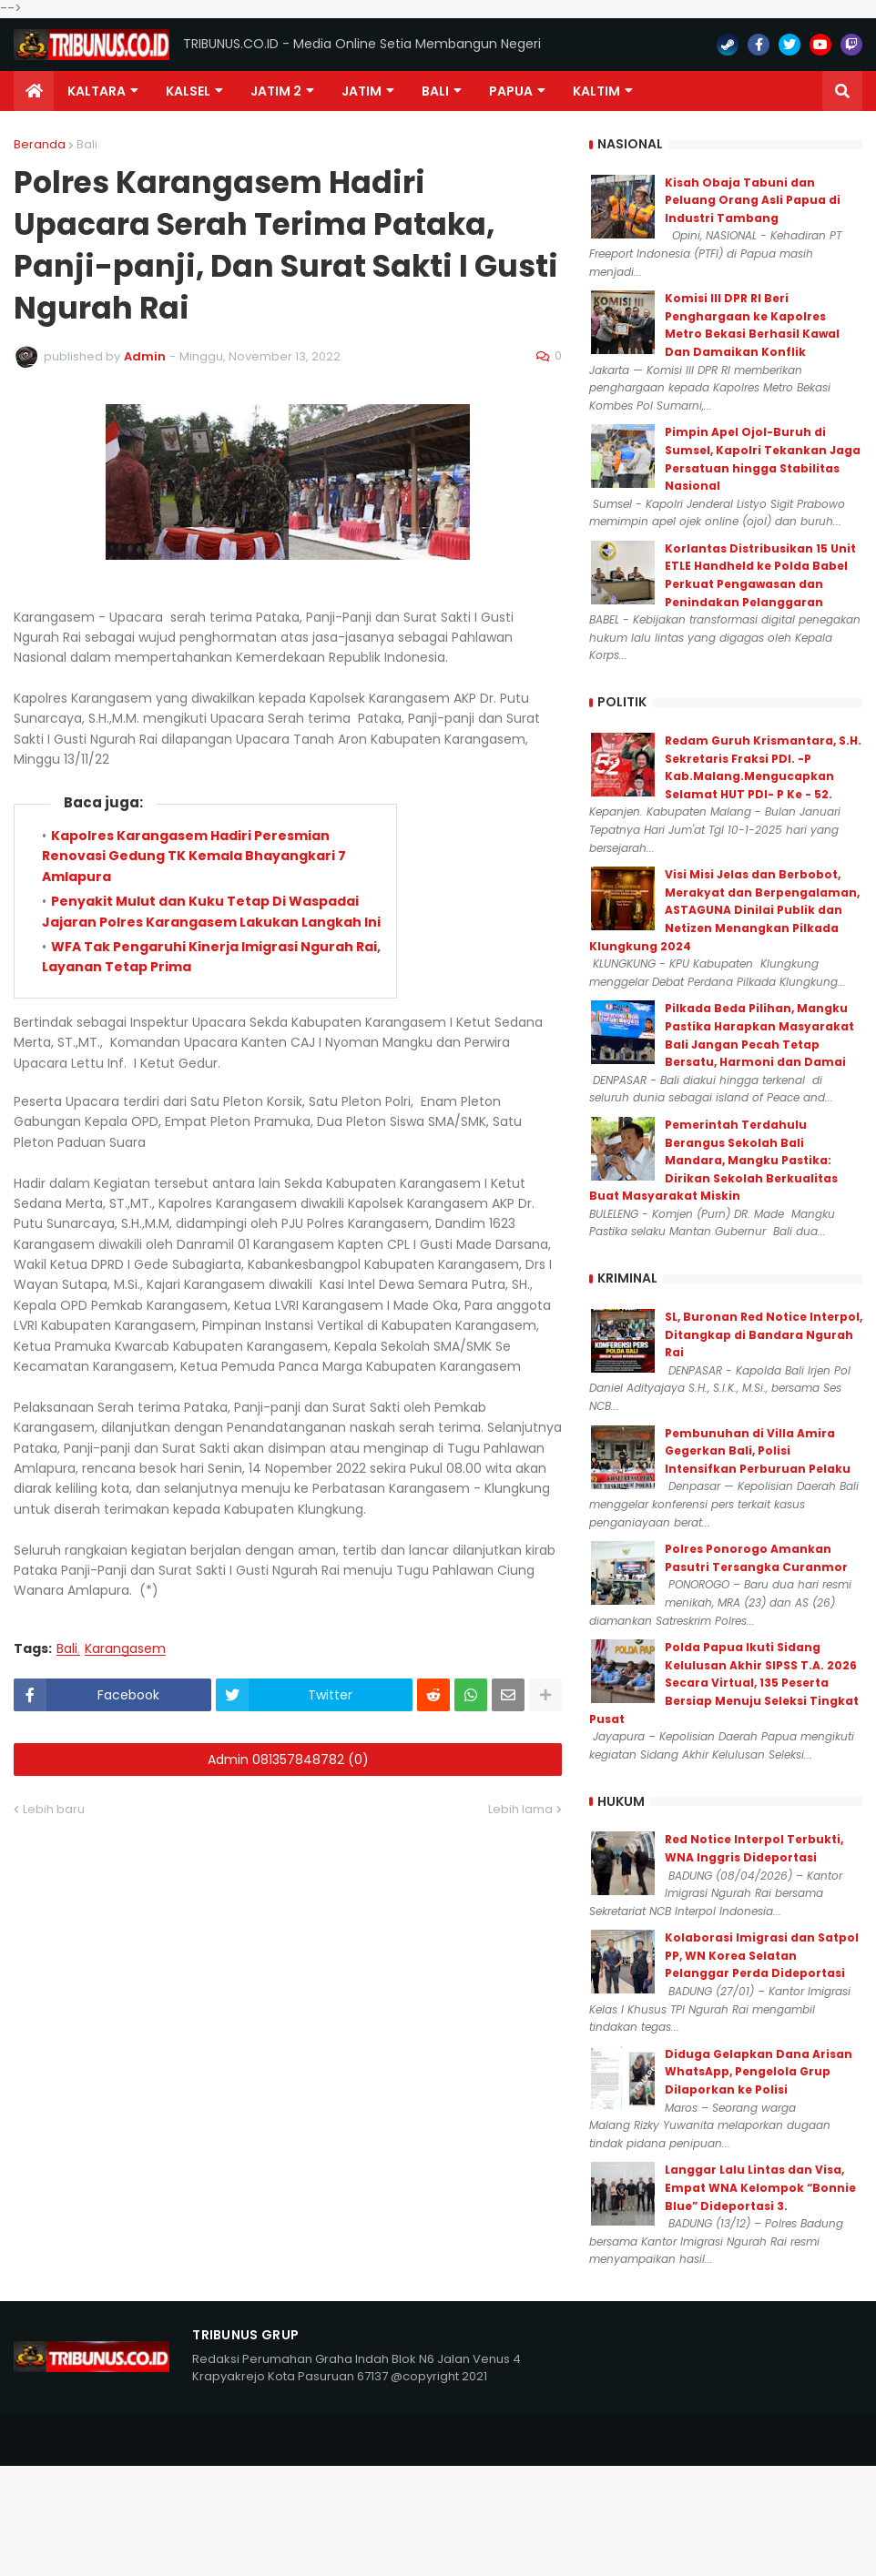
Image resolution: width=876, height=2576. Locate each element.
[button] (842, 91)
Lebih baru (54, 1809)
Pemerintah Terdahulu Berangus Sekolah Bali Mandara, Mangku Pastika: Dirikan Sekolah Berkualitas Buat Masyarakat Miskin (713, 1160)
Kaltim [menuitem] (596, 91)
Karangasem (125, 1649)
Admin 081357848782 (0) (288, 1759)
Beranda (40, 144)
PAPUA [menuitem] (511, 91)
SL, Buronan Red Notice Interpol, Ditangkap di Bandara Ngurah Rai (763, 1334)
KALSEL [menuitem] (188, 91)
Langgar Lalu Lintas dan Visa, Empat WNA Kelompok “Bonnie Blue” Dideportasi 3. (760, 2187)
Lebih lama (520, 1809)
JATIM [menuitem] (361, 91)
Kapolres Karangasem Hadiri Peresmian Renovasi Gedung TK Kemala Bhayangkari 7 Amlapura (194, 856)
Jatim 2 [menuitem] (275, 91)
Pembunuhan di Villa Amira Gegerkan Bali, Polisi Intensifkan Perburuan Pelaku (758, 1450)
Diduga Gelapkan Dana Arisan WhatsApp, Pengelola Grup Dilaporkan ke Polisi (758, 2071)
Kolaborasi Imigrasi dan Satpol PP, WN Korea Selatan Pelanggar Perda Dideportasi (762, 1955)
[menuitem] (34, 91)
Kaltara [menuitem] (96, 91)
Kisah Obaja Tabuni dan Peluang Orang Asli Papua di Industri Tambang (752, 200)
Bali (86, 144)
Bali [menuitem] (435, 91)
